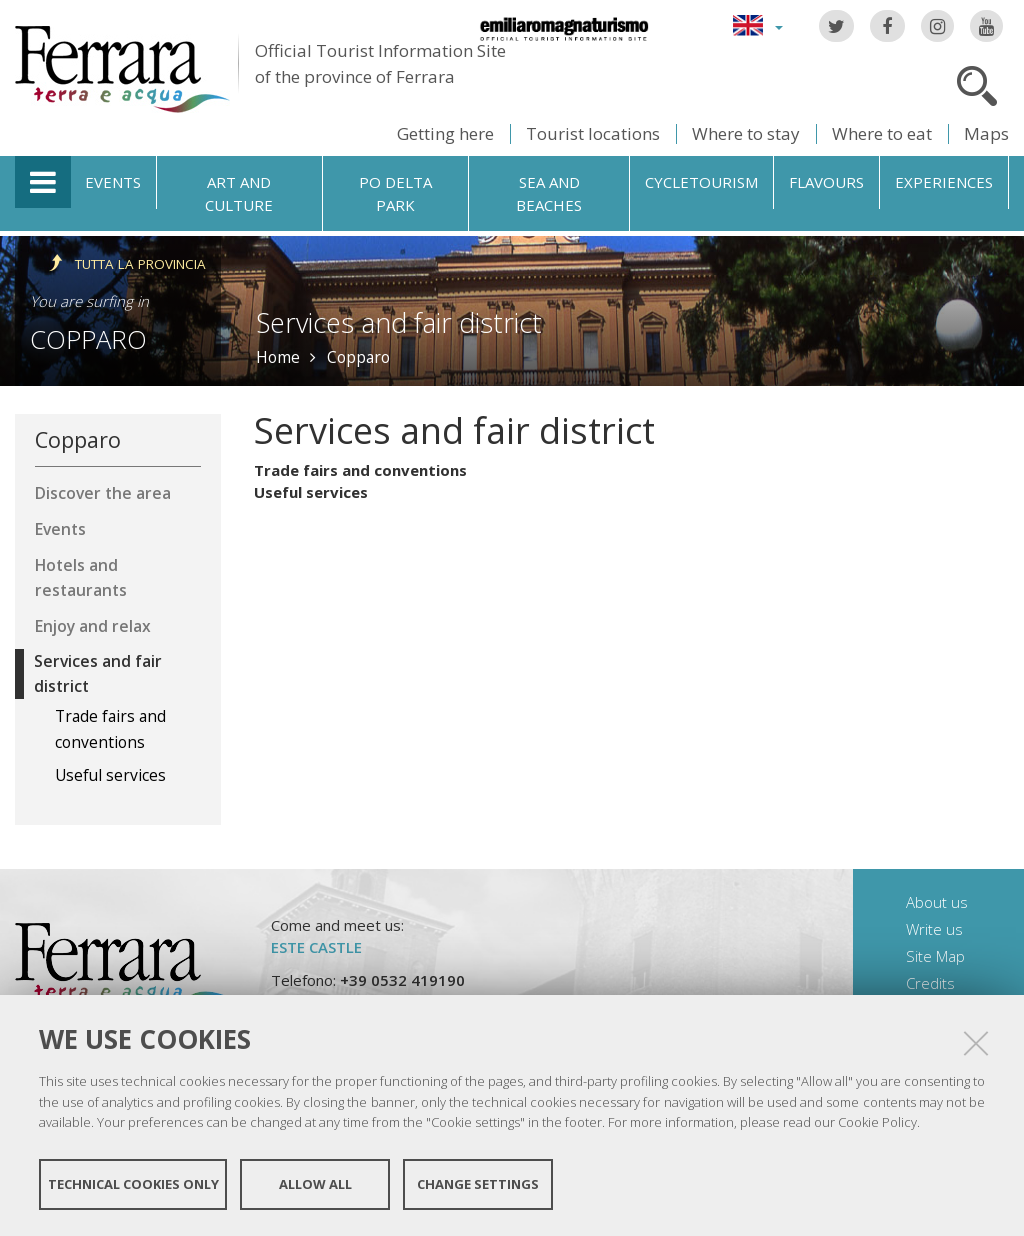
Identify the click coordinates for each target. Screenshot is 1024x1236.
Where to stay (746, 133)
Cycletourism (701, 182)
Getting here (445, 133)
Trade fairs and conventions (360, 470)
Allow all (315, 1184)
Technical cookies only (133, 1184)
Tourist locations (593, 133)
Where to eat (882, 133)
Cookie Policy (877, 1122)
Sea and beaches (549, 193)
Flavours (826, 182)
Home (278, 357)
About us (937, 902)
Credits (930, 983)
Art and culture (239, 193)
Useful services (311, 492)
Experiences (944, 182)
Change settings (478, 1184)
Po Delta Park (395, 193)
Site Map (935, 956)
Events (113, 182)
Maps (986, 133)
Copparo (88, 339)
